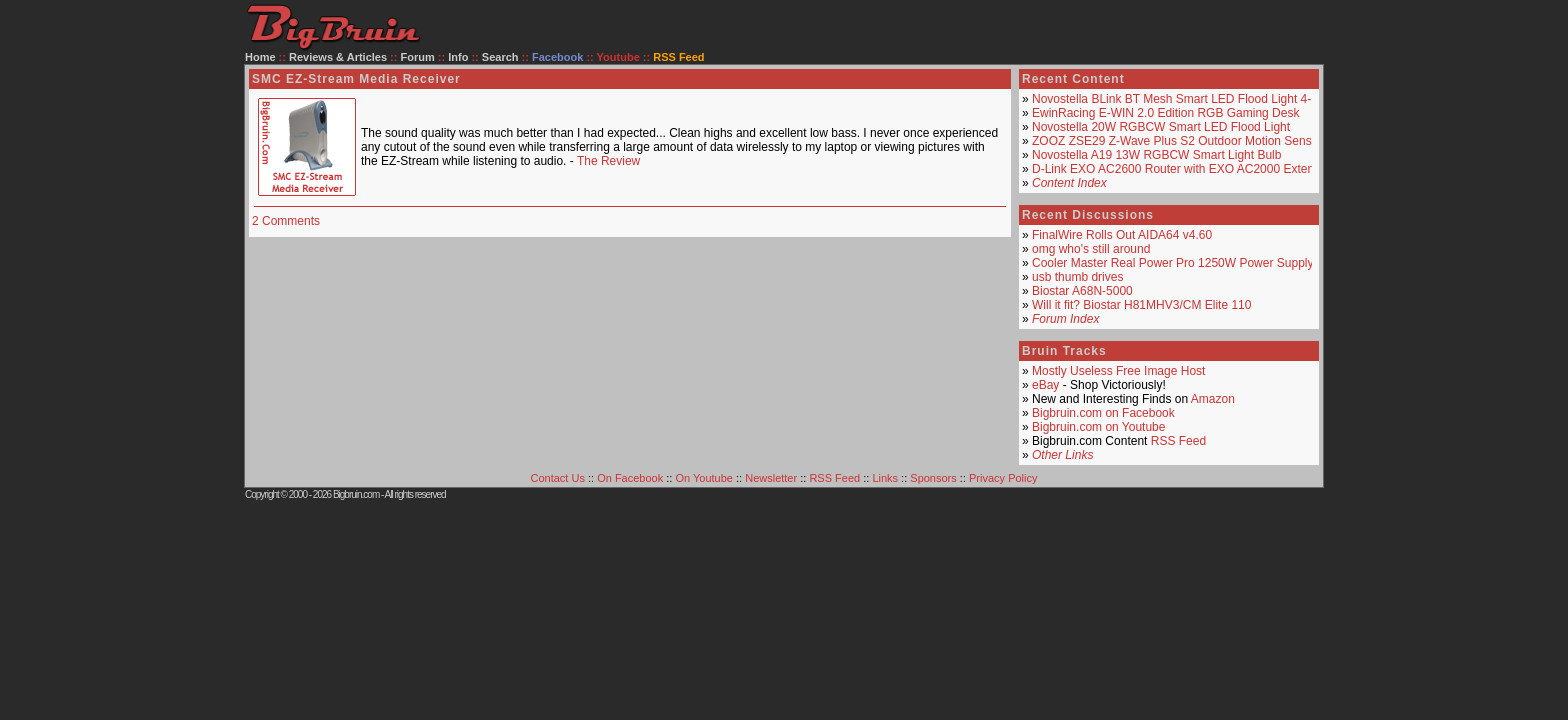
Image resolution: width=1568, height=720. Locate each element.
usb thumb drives (1077, 277)
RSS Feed (1178, 441)
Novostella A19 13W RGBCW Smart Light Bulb (1156, 155)
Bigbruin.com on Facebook (1103, 413)
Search (500, 57)
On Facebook (630, 478)
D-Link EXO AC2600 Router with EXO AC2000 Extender (1182, 169)
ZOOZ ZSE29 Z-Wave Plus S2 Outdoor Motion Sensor (1177, 141)
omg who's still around (1091, 249)
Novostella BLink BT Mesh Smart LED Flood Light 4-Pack (1185, 99)
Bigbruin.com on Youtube (1098, 427)
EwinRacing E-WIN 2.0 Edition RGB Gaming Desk (1165, 113)
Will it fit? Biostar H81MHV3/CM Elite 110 (1141, 305)
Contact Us (558, 478)
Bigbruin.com (356, 494)
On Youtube (704, 478)
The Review (608, 161)
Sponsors (933, 478)
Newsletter (771, 478)
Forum (418, 57)
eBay (1045, 385)
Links (885, 478)
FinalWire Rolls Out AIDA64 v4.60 (1122, 235)
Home (260, 57)
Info (458, 57)
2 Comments (286, 221)
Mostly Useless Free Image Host (1118, 371)
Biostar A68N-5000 (1082, 291)
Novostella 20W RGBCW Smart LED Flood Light (1161, 127)
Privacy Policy (1003, 478)
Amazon (1213, 399)
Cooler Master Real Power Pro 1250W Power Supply (1172, 263)
